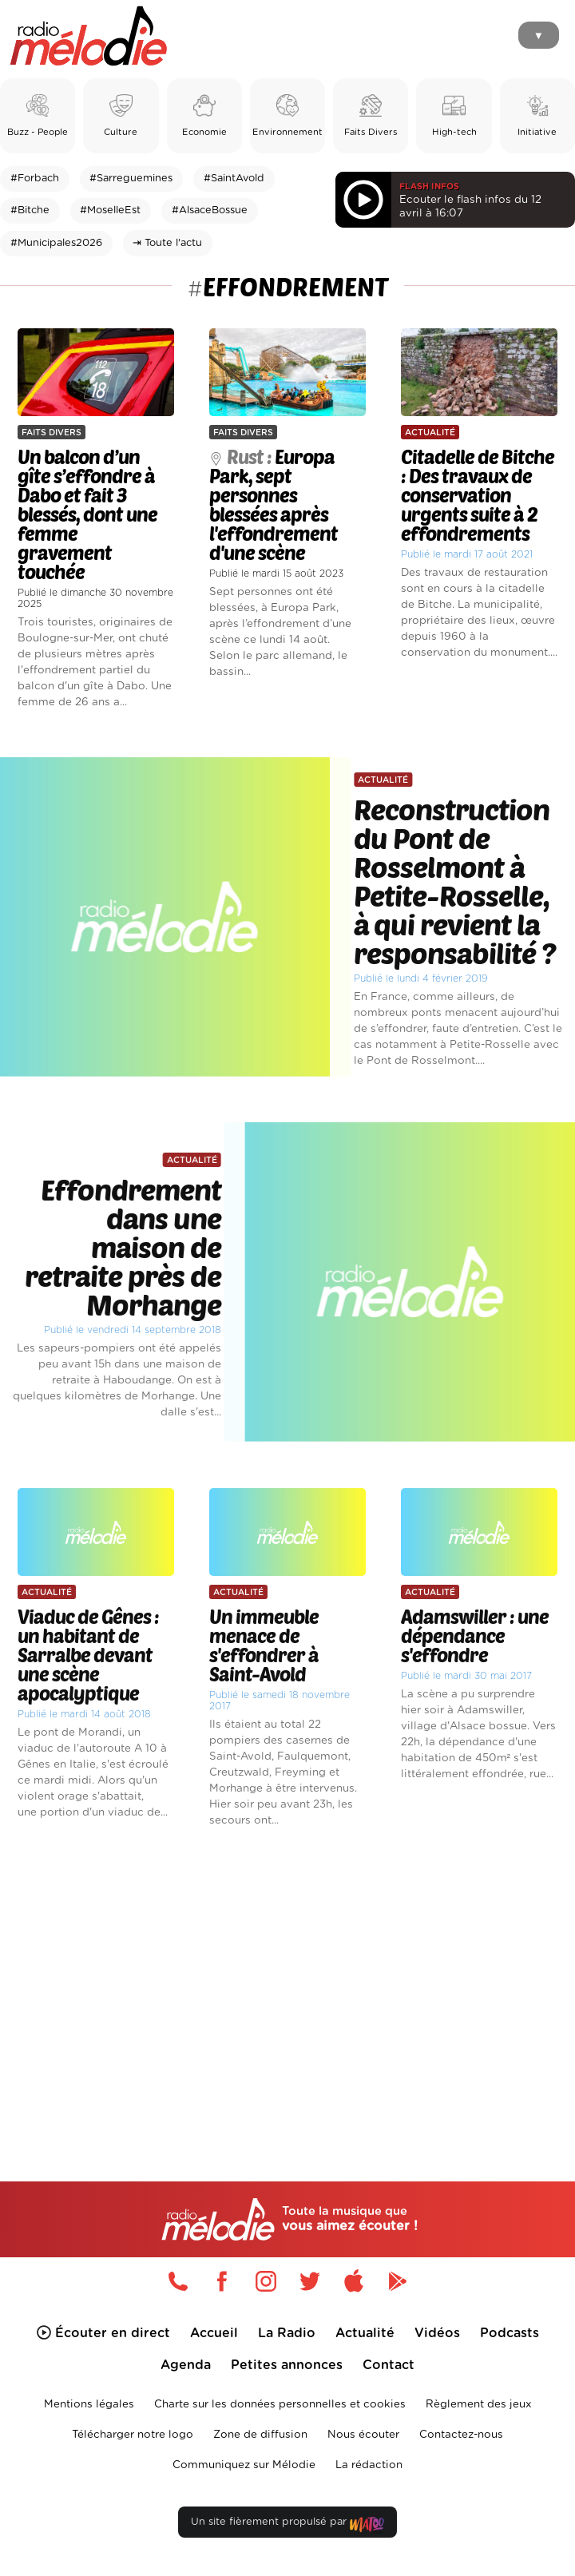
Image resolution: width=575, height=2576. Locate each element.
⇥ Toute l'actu (167, 243)
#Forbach (34, 178)
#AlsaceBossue (210, 210)
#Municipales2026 (56, 243)
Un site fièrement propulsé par (287, 2525)
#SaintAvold (234, 178)
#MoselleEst (110, 210)
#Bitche (30, 210)
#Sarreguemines (130, 178)
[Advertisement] (287, 1977)
